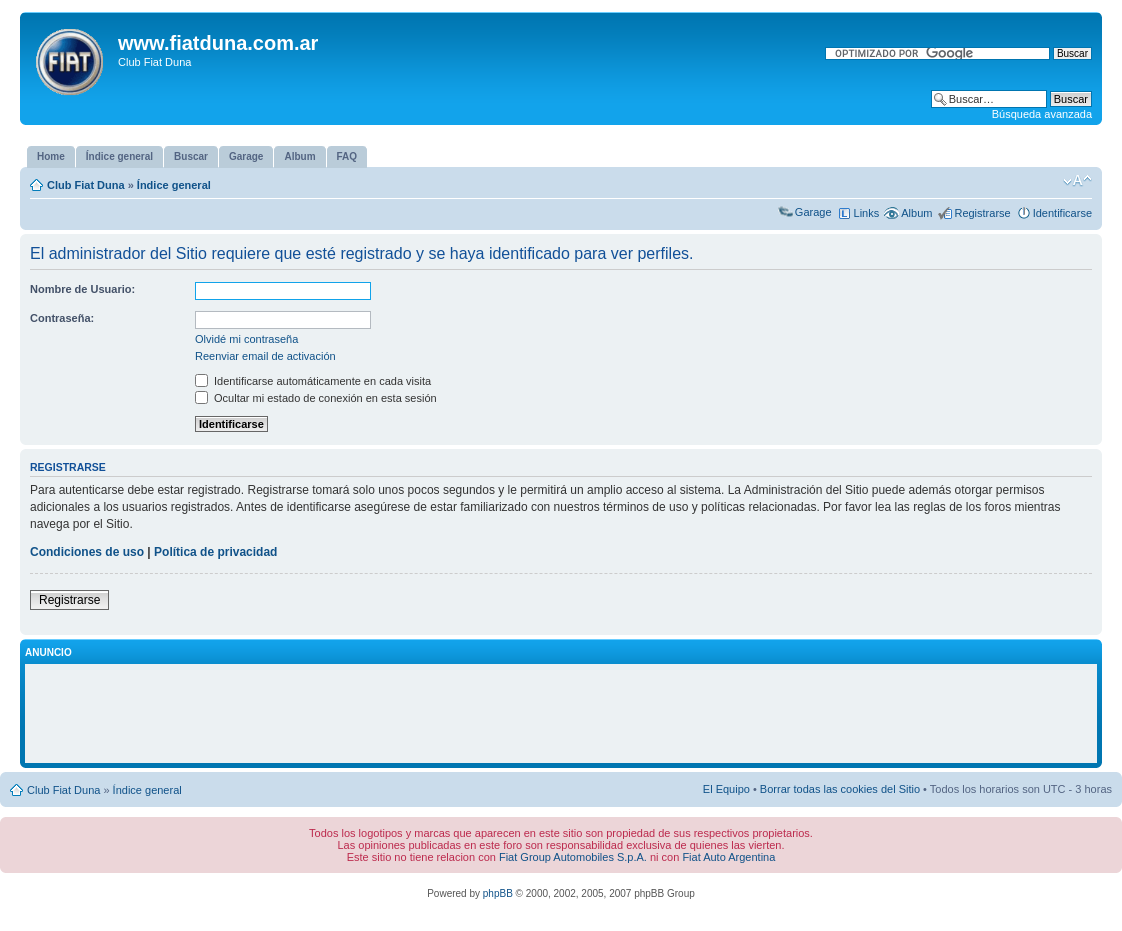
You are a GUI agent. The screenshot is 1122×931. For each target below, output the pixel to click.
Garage (813, 212)
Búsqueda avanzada (1042, 114)
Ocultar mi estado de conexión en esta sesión (316, 398)
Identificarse (1062, 213)
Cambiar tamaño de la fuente (1077, 181)
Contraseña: (62, 318)
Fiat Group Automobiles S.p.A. (573, 857)
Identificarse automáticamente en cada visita (313, 381)
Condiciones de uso (87, 552)
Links (867, 213)
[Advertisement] (561, 714)
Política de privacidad (215, 552)
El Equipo (726, 789)
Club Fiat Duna (86, 185)
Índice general (174, 185)
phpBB (498, 893)
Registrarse (982, 213)
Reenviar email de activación (265, 356)
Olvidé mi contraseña (246, 339)
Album (916, 213)
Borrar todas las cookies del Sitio (840, 789)
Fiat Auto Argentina (728, 857)
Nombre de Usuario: (82, 289)
